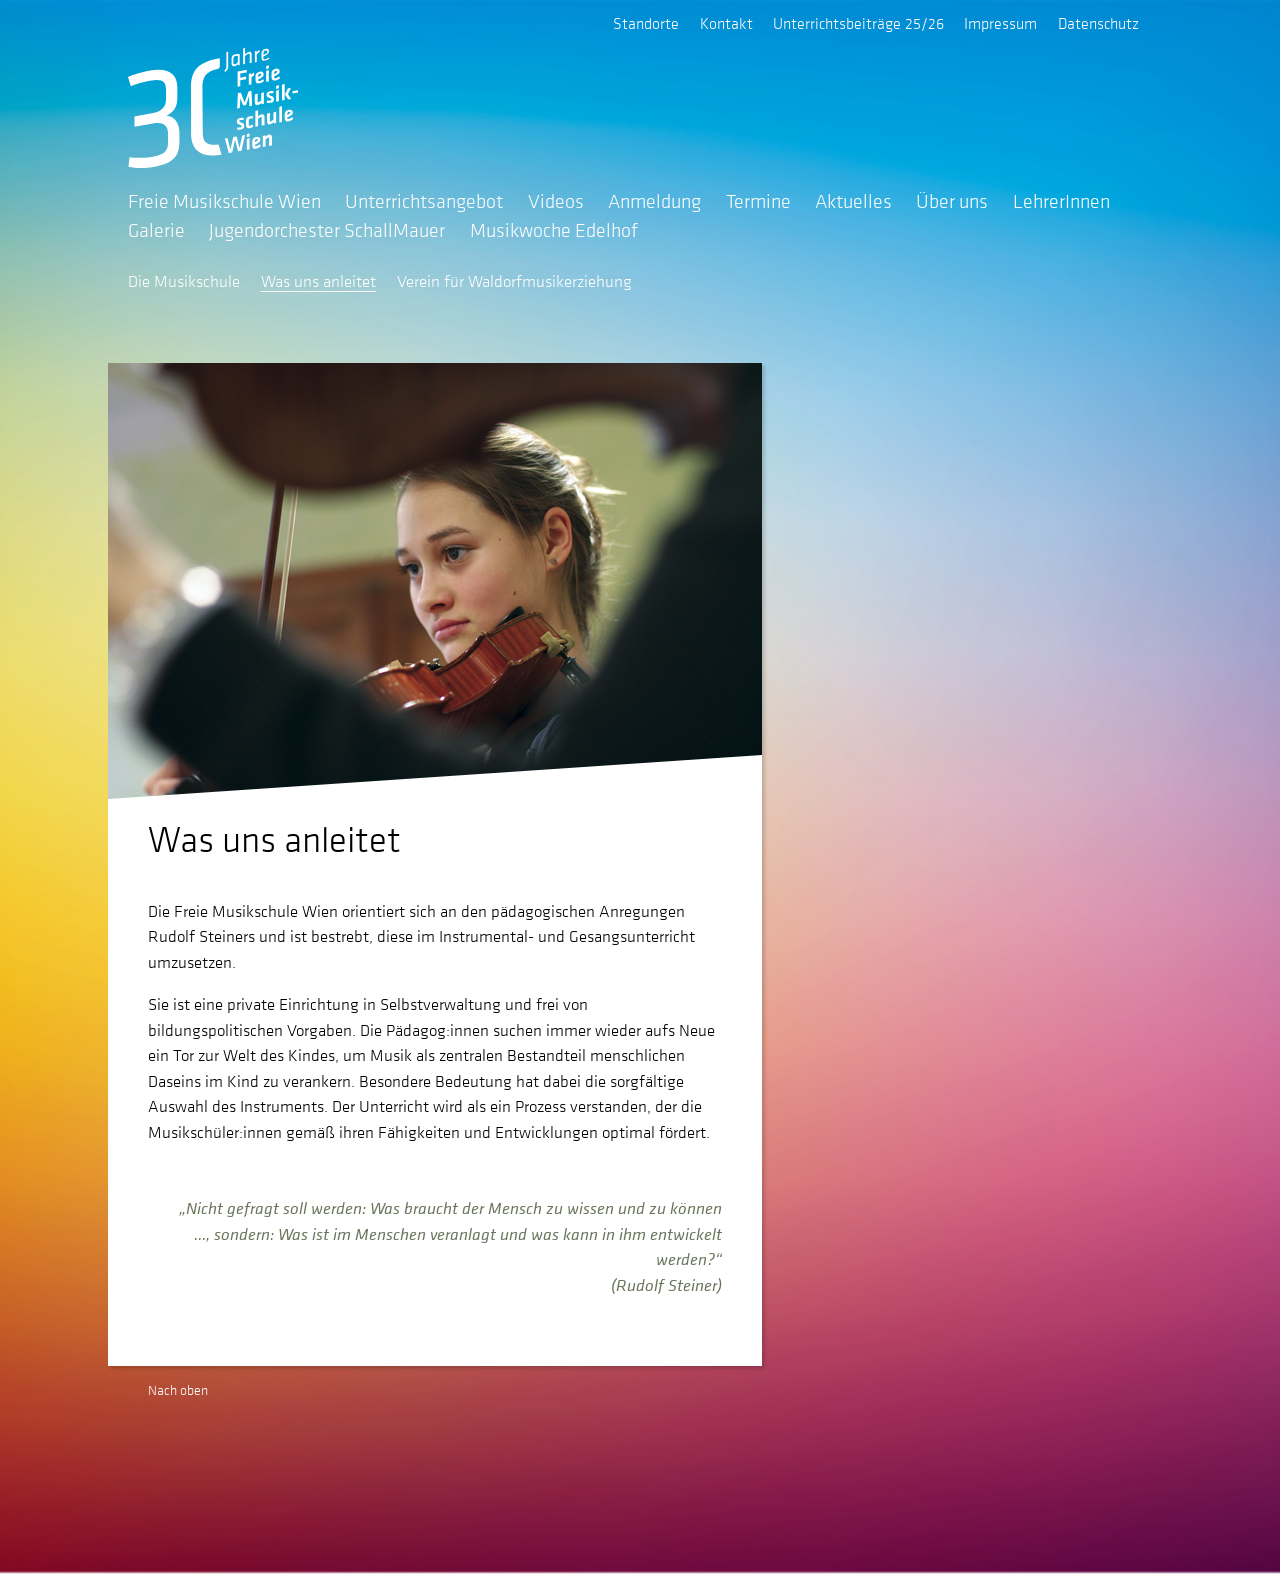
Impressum (1000, 23)
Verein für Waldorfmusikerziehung (514, 281)
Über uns (952, 201)
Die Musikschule (184, 281)
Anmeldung (654, 201)
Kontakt (726, 23)
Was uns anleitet (318, 281)
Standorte (646, 23)
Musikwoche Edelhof (554, 230)
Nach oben (178, 1390)
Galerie (156, 230)
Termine (758, 201)
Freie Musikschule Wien (224, 201)
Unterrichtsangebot (424, 201)
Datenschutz (1098, 23)
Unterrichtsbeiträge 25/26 (858, 23)
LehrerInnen (1061, 201)
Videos (556, 201)
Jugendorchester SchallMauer (327, 230)
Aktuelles (853, 201)
